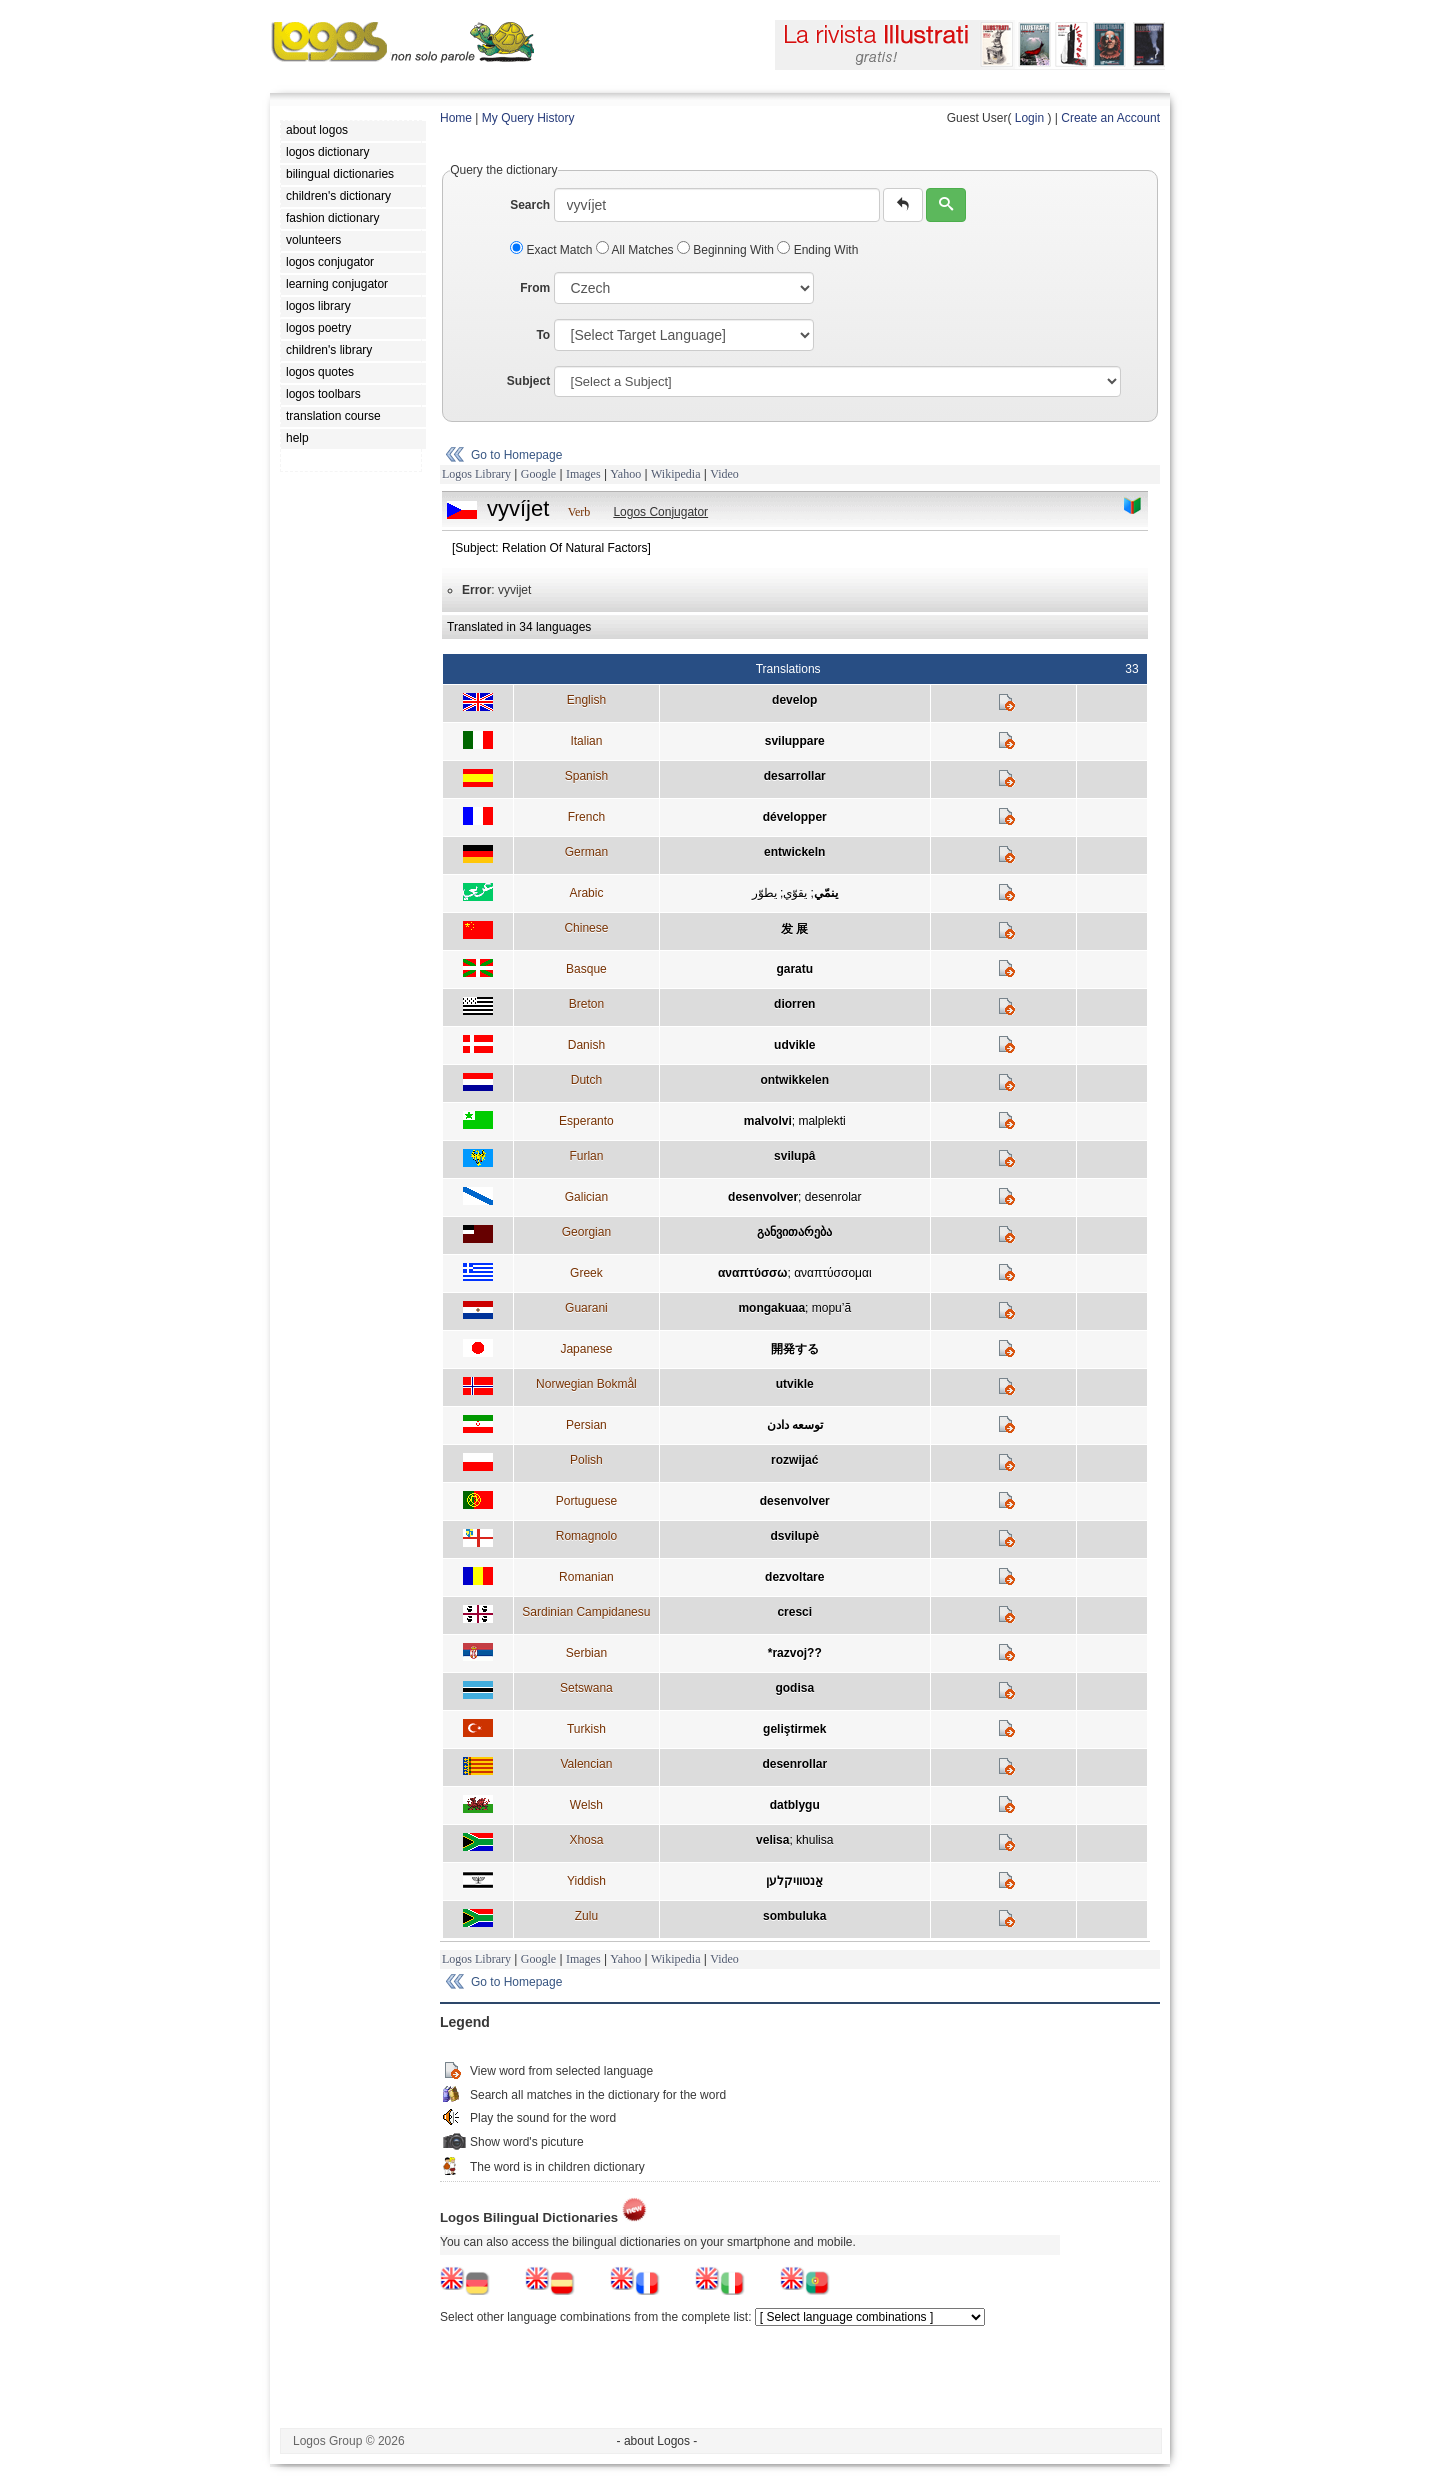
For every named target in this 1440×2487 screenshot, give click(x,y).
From (535, 288)
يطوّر (764, 893)
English (586, 700)
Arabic (586, 893)
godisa (794, 1688)
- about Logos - (657, 2441)
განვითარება (794, 1232)
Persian (586, 1425)
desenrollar (794, 1764)
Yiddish (586, 1881)
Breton (586, 1004)
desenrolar (833, 1197)
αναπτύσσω (753, 1273)
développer (795, 817)
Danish (586, 1045)
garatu (794, 969)
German (586, 852)
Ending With (817, 250)
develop (794, 700)
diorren (794, 1004)
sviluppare (795, 741)
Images (583, 474)
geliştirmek (794, 1729)
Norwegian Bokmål (586, 1384)
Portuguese (586, 1501)
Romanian (586, 1577)
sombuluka (794, 1916)
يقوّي (795, 893)
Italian (586, 741)
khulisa (814, 1840)
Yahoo (625, 474)
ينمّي (826, 893)
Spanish (586, 776)
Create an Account (1110, 118)
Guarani (586, 1308)
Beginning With (727, 250)
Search (530, 205)
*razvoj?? (795, 1653)
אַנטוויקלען (794, 1881)
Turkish (586, 1729)
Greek (586, 1273)
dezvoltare (794, 1577)
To (543, 335)
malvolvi (768, 1121)
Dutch (586, 1080)
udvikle (794, 1045)
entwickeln (794, 852)
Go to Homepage (516, 455)
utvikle (795, 1384)
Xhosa (586, 1840)
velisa (772, 1840)
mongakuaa (771, 1308)
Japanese (586, 1349)
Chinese (586, 928)
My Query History (528, 118)
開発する (795, 1349)
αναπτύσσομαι (832, 1273)
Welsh (586, 1805)
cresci (794, 1612)
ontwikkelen (794, 1080)
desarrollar (795, 776)
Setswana (586, 1688)
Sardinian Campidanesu (586, 1612)
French (586, 817)
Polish (586, 1460)
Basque (586, 969)
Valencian (586, 1764)
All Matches (636, 250)
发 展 (794, 929)
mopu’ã (831, 1308)
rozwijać (794, 1460)
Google (538, 474)
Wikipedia (676, 474)
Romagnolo (586, 1536)
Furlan (586, 1156)
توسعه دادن (795, 1425)
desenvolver (763, 1197)
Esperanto (586, 1121)
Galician (586, 1197)
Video (724, 474)
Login (1029, 118)
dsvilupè (794, 1536)
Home (456, 118)
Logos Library (476, 474)
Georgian (586, 1232)
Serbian (586, 1653)
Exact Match (553, 250)
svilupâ (794, 1156)
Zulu (586, 1916)
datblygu (795, 1805)
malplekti (821, 1121)
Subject (528, 381)
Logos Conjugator (660, 512)
